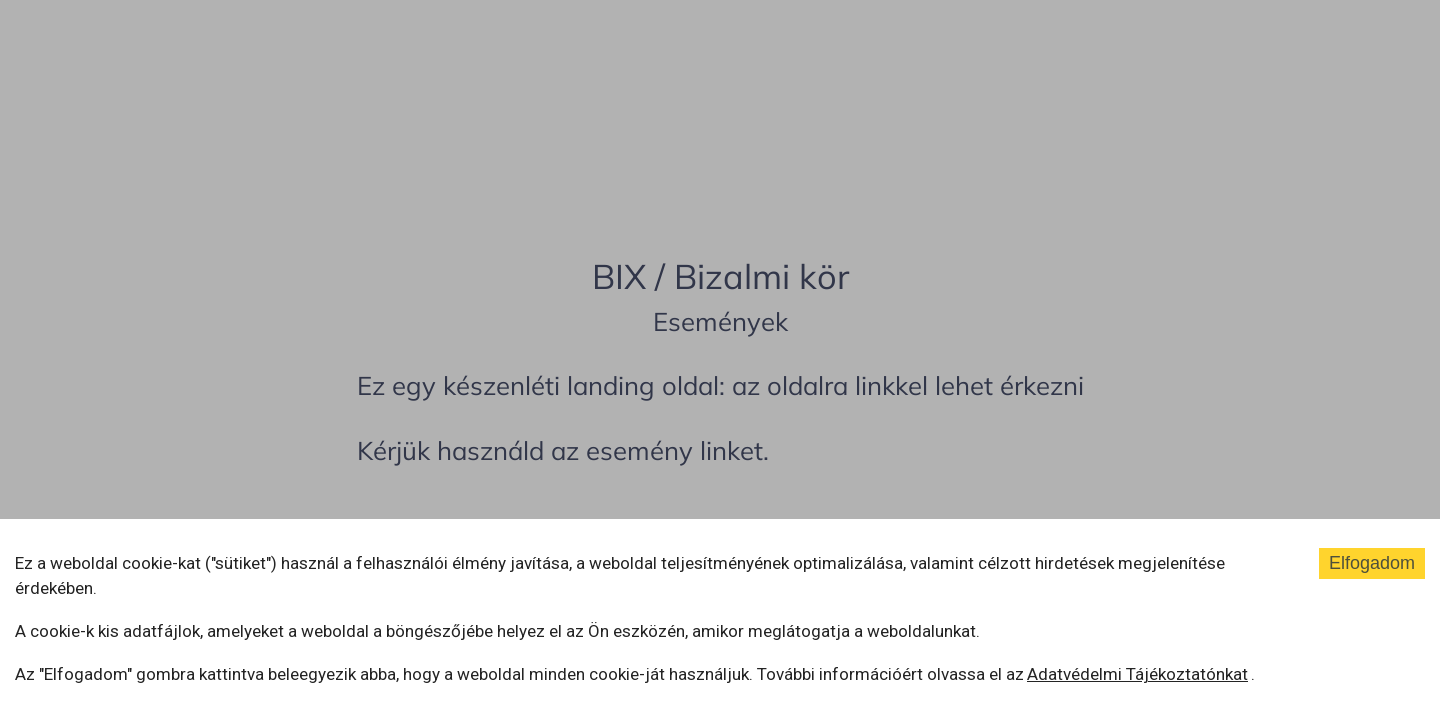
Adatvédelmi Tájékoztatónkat (1137, 674)
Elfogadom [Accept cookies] (1372, 563)
